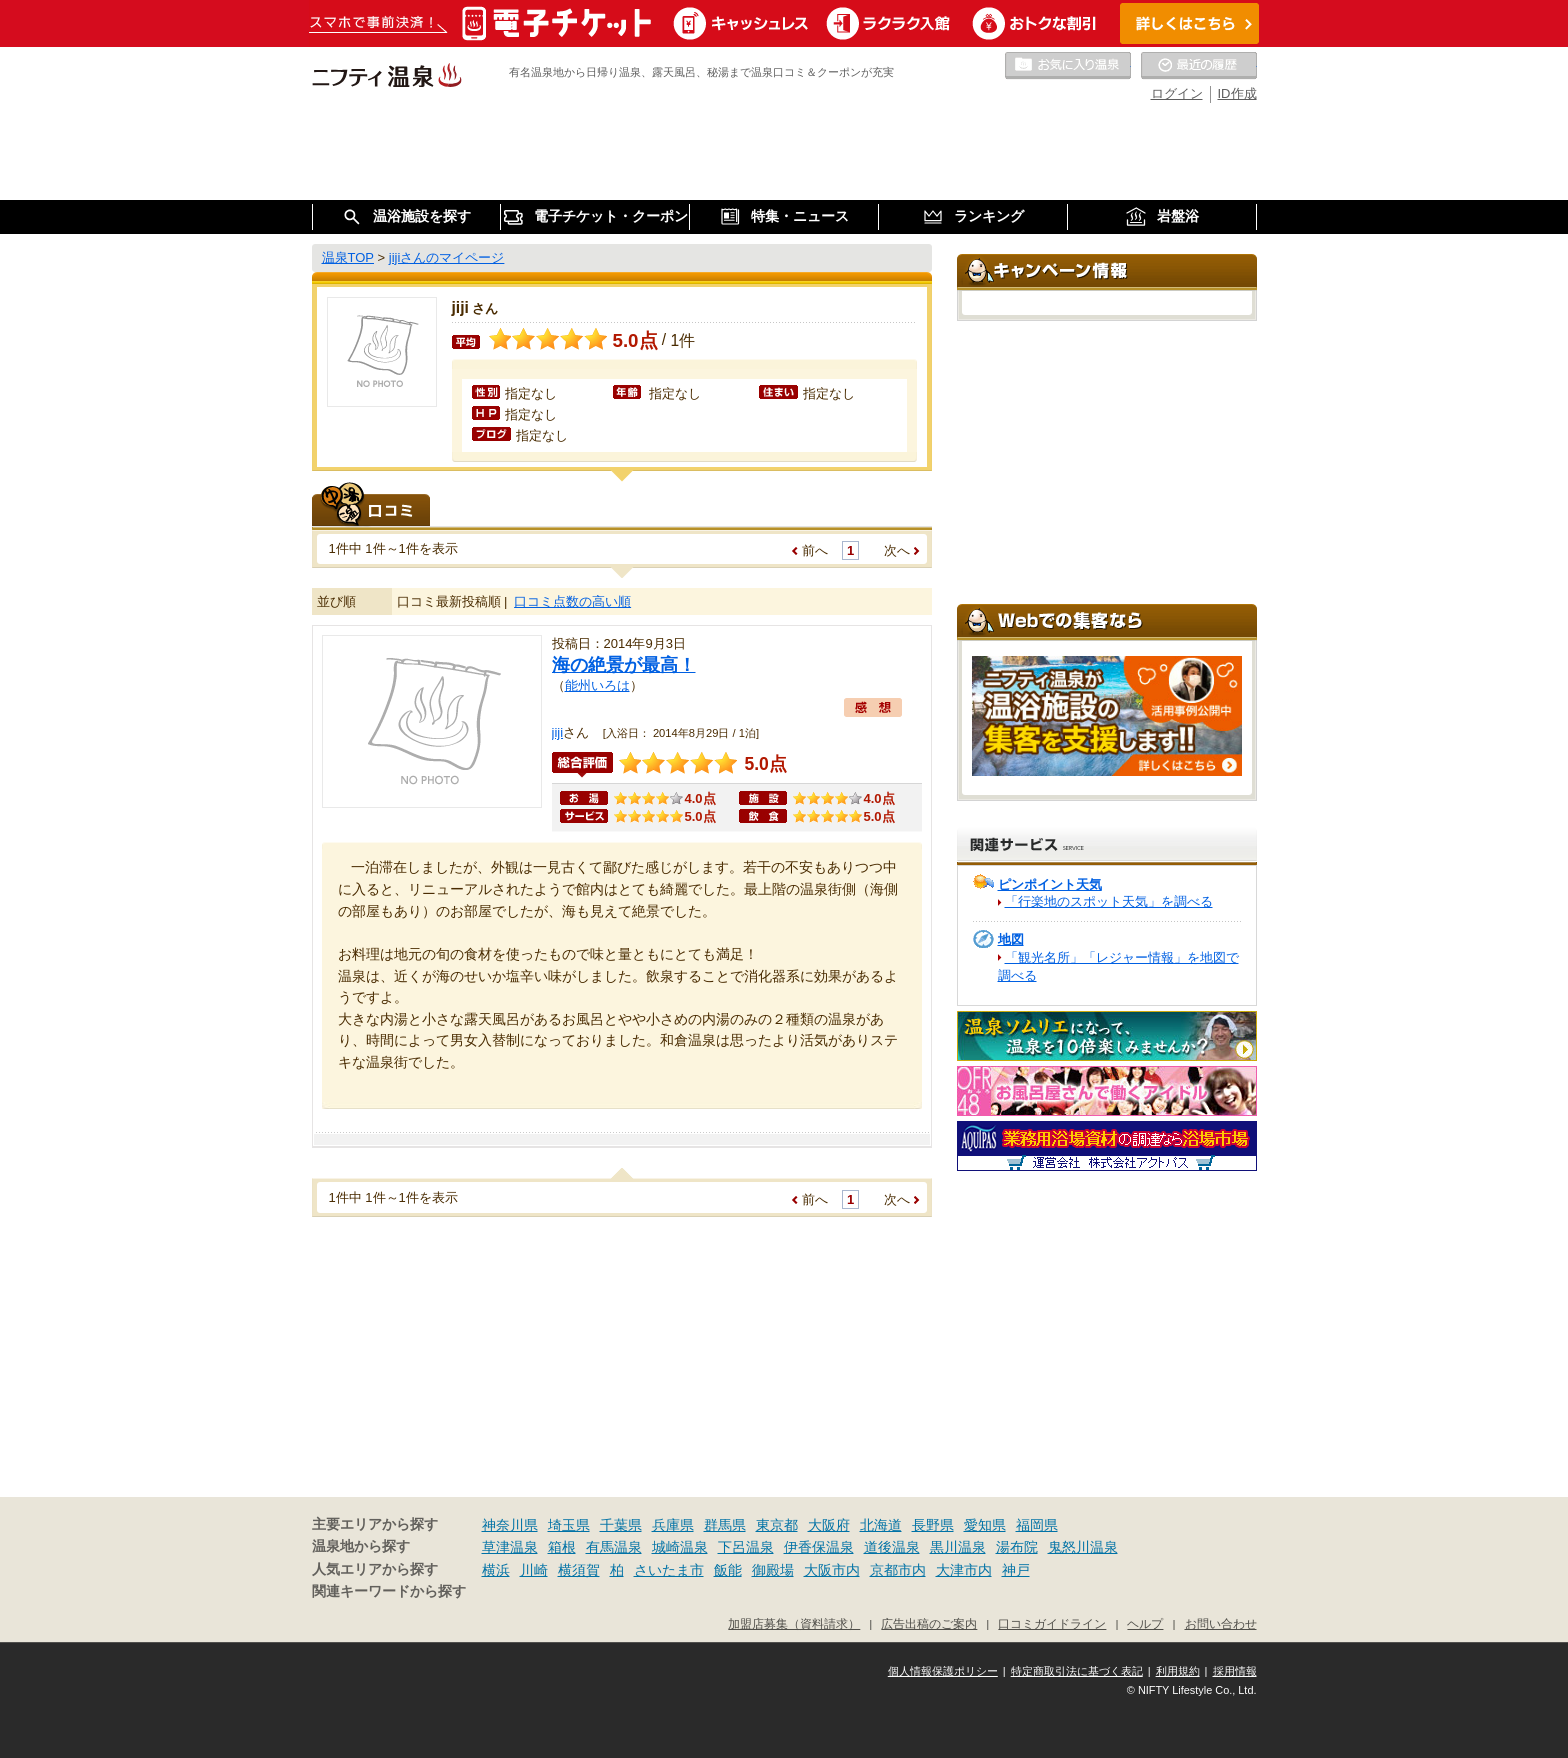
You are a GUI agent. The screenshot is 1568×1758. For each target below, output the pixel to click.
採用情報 (1235, 1671)
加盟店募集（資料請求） (794, 1623)
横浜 (496, 1570)
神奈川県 (510, 1525)
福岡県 (1037, 1525)
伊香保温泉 (819, 1547)
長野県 (933, 1525)
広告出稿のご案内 (929, 1623)
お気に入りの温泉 (1068, 66)
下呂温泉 (746, 1547)
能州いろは (597, 685)
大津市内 (964, 1570)
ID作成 (1237, 93)
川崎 (534, 1570)
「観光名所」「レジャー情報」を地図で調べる (1118, 966)
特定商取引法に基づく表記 (1077, 1671)
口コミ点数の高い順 (572, 601)
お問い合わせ (1221, 1623)
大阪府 (829, 1525)
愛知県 (985, 1525)
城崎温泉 (680, 1547)
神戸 (1016, 1570)
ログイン (1177, 93)
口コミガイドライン (1052, 1623)
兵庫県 (673, 1525)
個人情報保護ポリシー (943, 1671)
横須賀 (579, 1570)
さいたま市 (669, 1570)
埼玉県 (569, 1525)
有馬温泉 (614, 1547)
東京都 (777, 1525)
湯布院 (1017, 1547)
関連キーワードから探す (389, 1591)
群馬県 (725, 1525)
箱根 (562, 1547)
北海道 (881, 1525)
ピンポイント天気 (1050, 884)
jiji (558, 732)
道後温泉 (892, 1547)
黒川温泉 (958, 1547)
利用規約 (1178, 1671)
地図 (1011, 939)
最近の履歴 (1199, 66)
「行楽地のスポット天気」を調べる (1109, 901)
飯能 (728, 1570)
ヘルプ (1145, 1623)
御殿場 (773, 1570)
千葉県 (621, 1525)
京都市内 (898, 1570)
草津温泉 (510, 1547)
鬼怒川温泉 (1083, 1547)
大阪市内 (832, 1570)
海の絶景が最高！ (624, 665)
